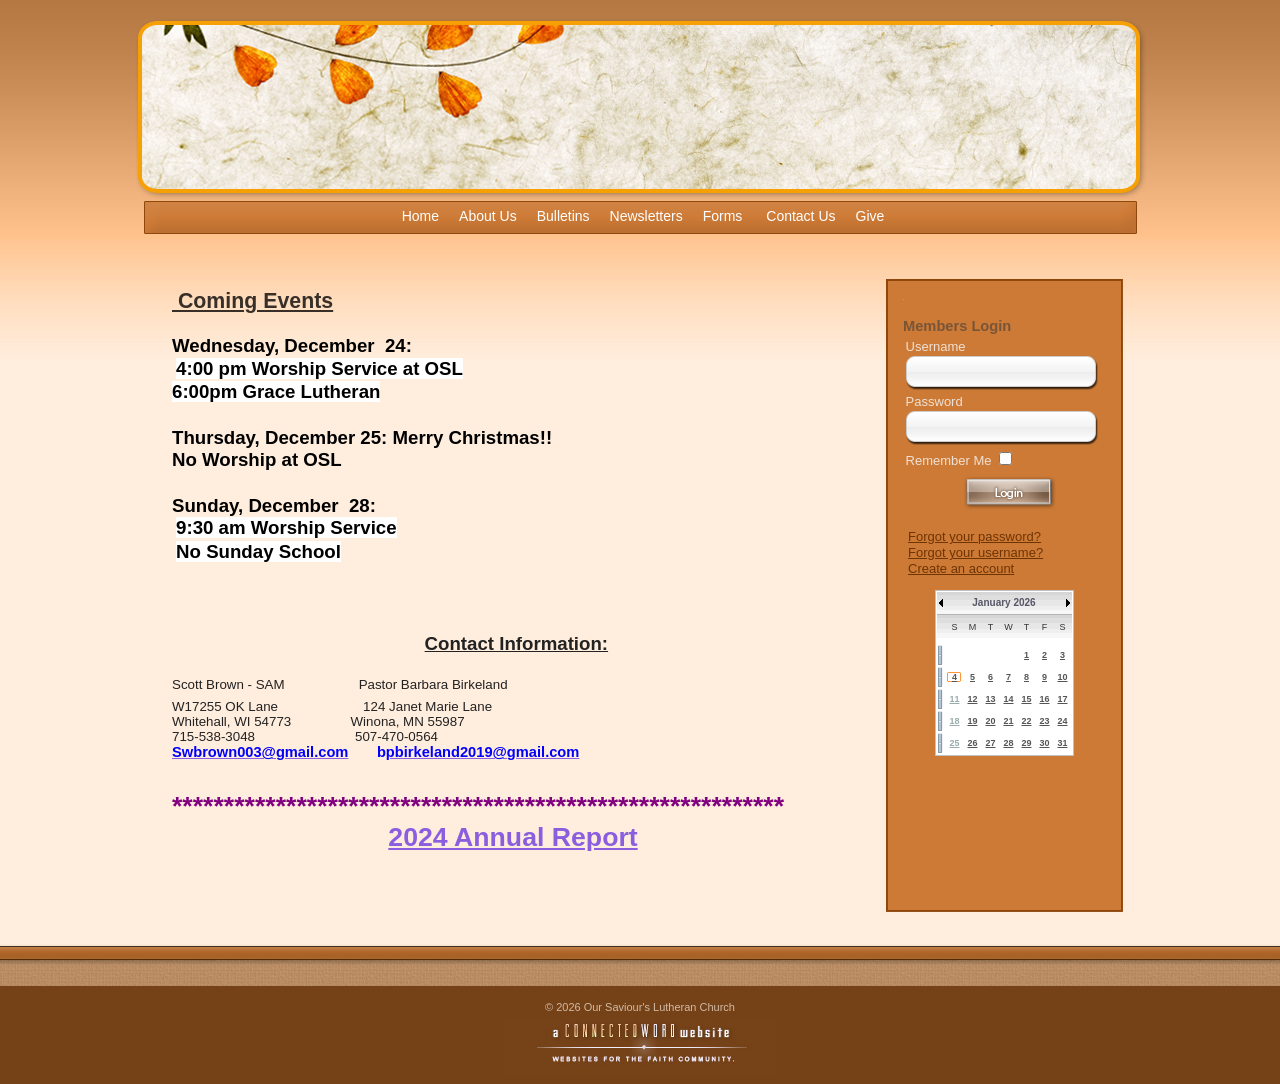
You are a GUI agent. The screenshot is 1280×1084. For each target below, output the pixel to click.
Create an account (961, 568)
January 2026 (1003, 602)
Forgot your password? (974, 536)
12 (972, 699)
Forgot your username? (975, 552)
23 (1044, 721)
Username (936, 346)
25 (954, 743)
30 (1044, 743)
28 (1008, 743)
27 (990, 743)
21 (1008, 721)
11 (954, 699)
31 (1062, 743)
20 (990, 721)
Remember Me (949, 460)
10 (1062, 677)
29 (1026, 743)
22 (1026, 721)
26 (972, 743)
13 (990, 699)
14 (1008, 699)
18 (954, 721)
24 (1062, 721)
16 (1044, 699)
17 (1062, 699)
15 (1026, 699)
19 (972, 721)
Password (934, 401)
